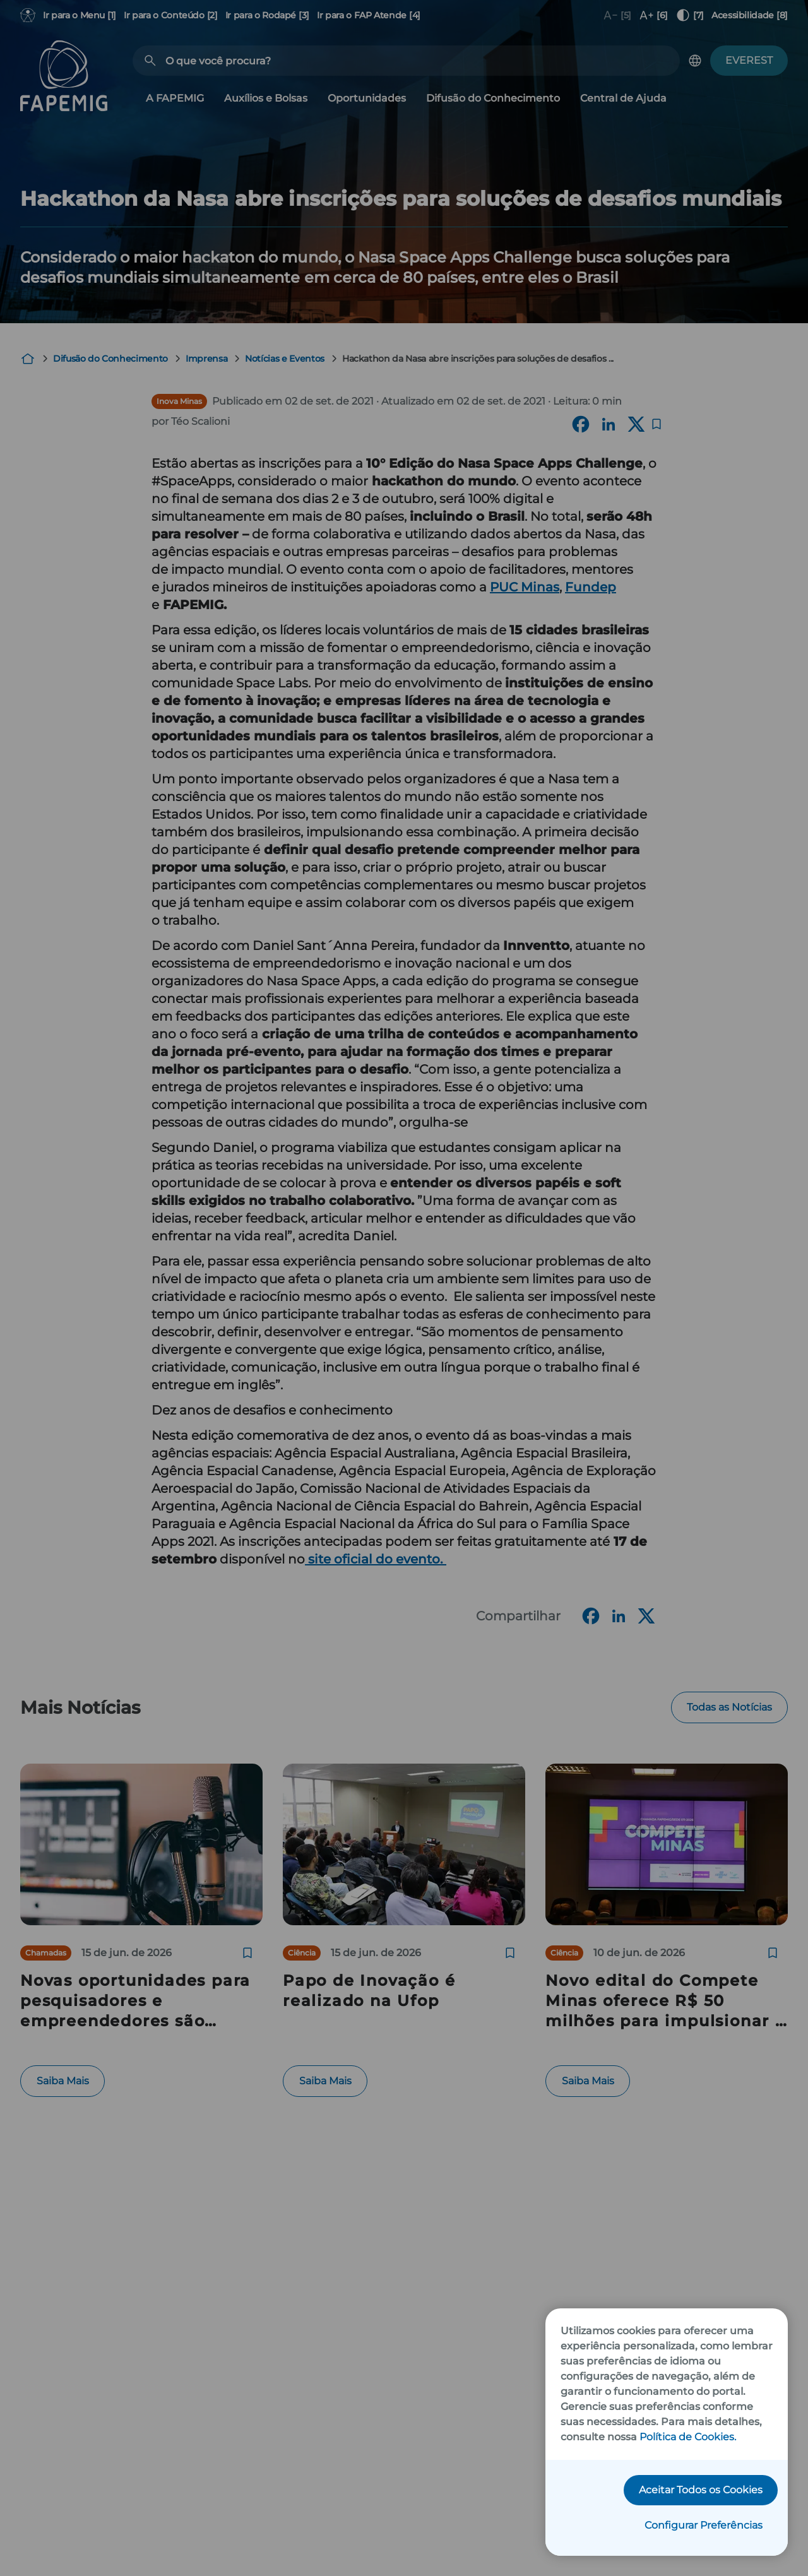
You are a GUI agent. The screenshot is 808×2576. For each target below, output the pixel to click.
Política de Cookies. (687, 2437)
